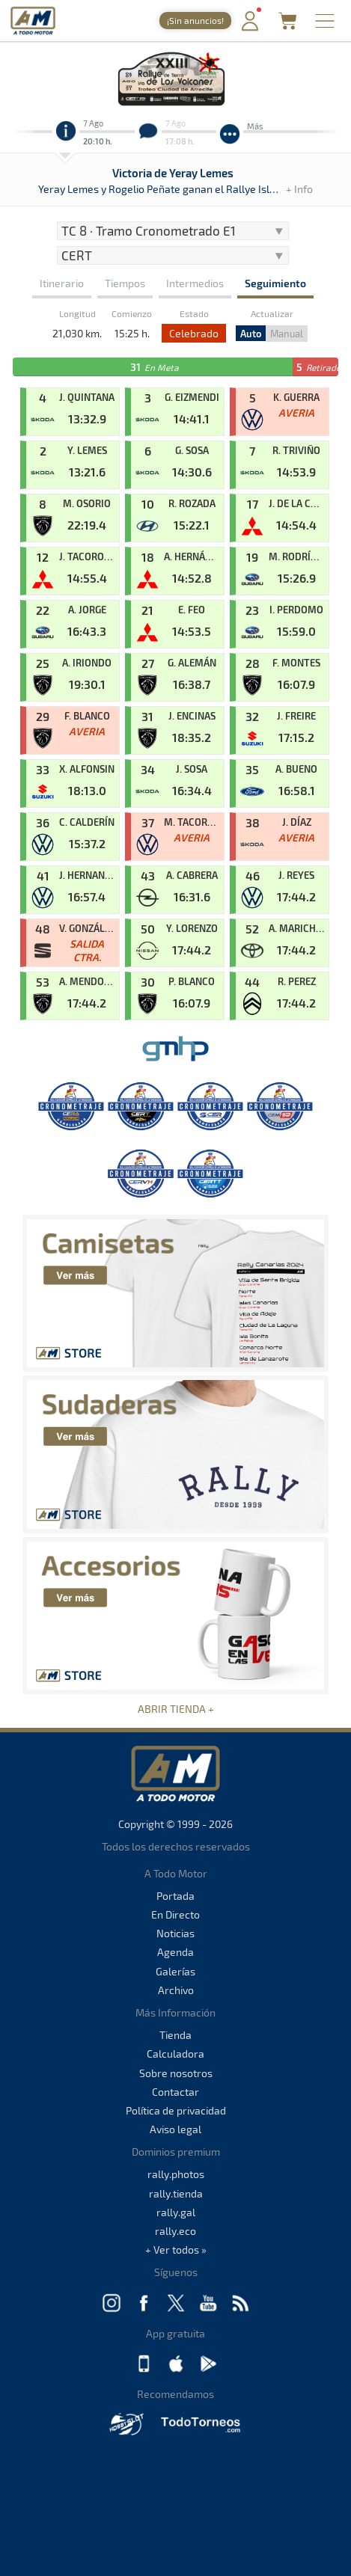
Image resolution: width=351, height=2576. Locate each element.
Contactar (175, 2091)
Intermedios (195, 283)
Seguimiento (275, 283)
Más (255, 126)
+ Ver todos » (176, 2249)
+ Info (299, 189)
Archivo (176, 1990)
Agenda (175, 1951)
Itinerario (62, 283)
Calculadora (175, 2053)
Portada (175, 1895)
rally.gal (175, 2212)
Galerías (175, 1971)
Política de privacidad (176, 2110)
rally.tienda (176, 2193)
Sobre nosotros (176, 2073)
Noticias (175, 1933)
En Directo (175, 1914)
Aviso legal (175, 2129)
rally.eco (175, 2230)
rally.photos (175, 2174)
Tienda (175, 2034)
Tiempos (125, 283)
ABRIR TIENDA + (176, 1708)
